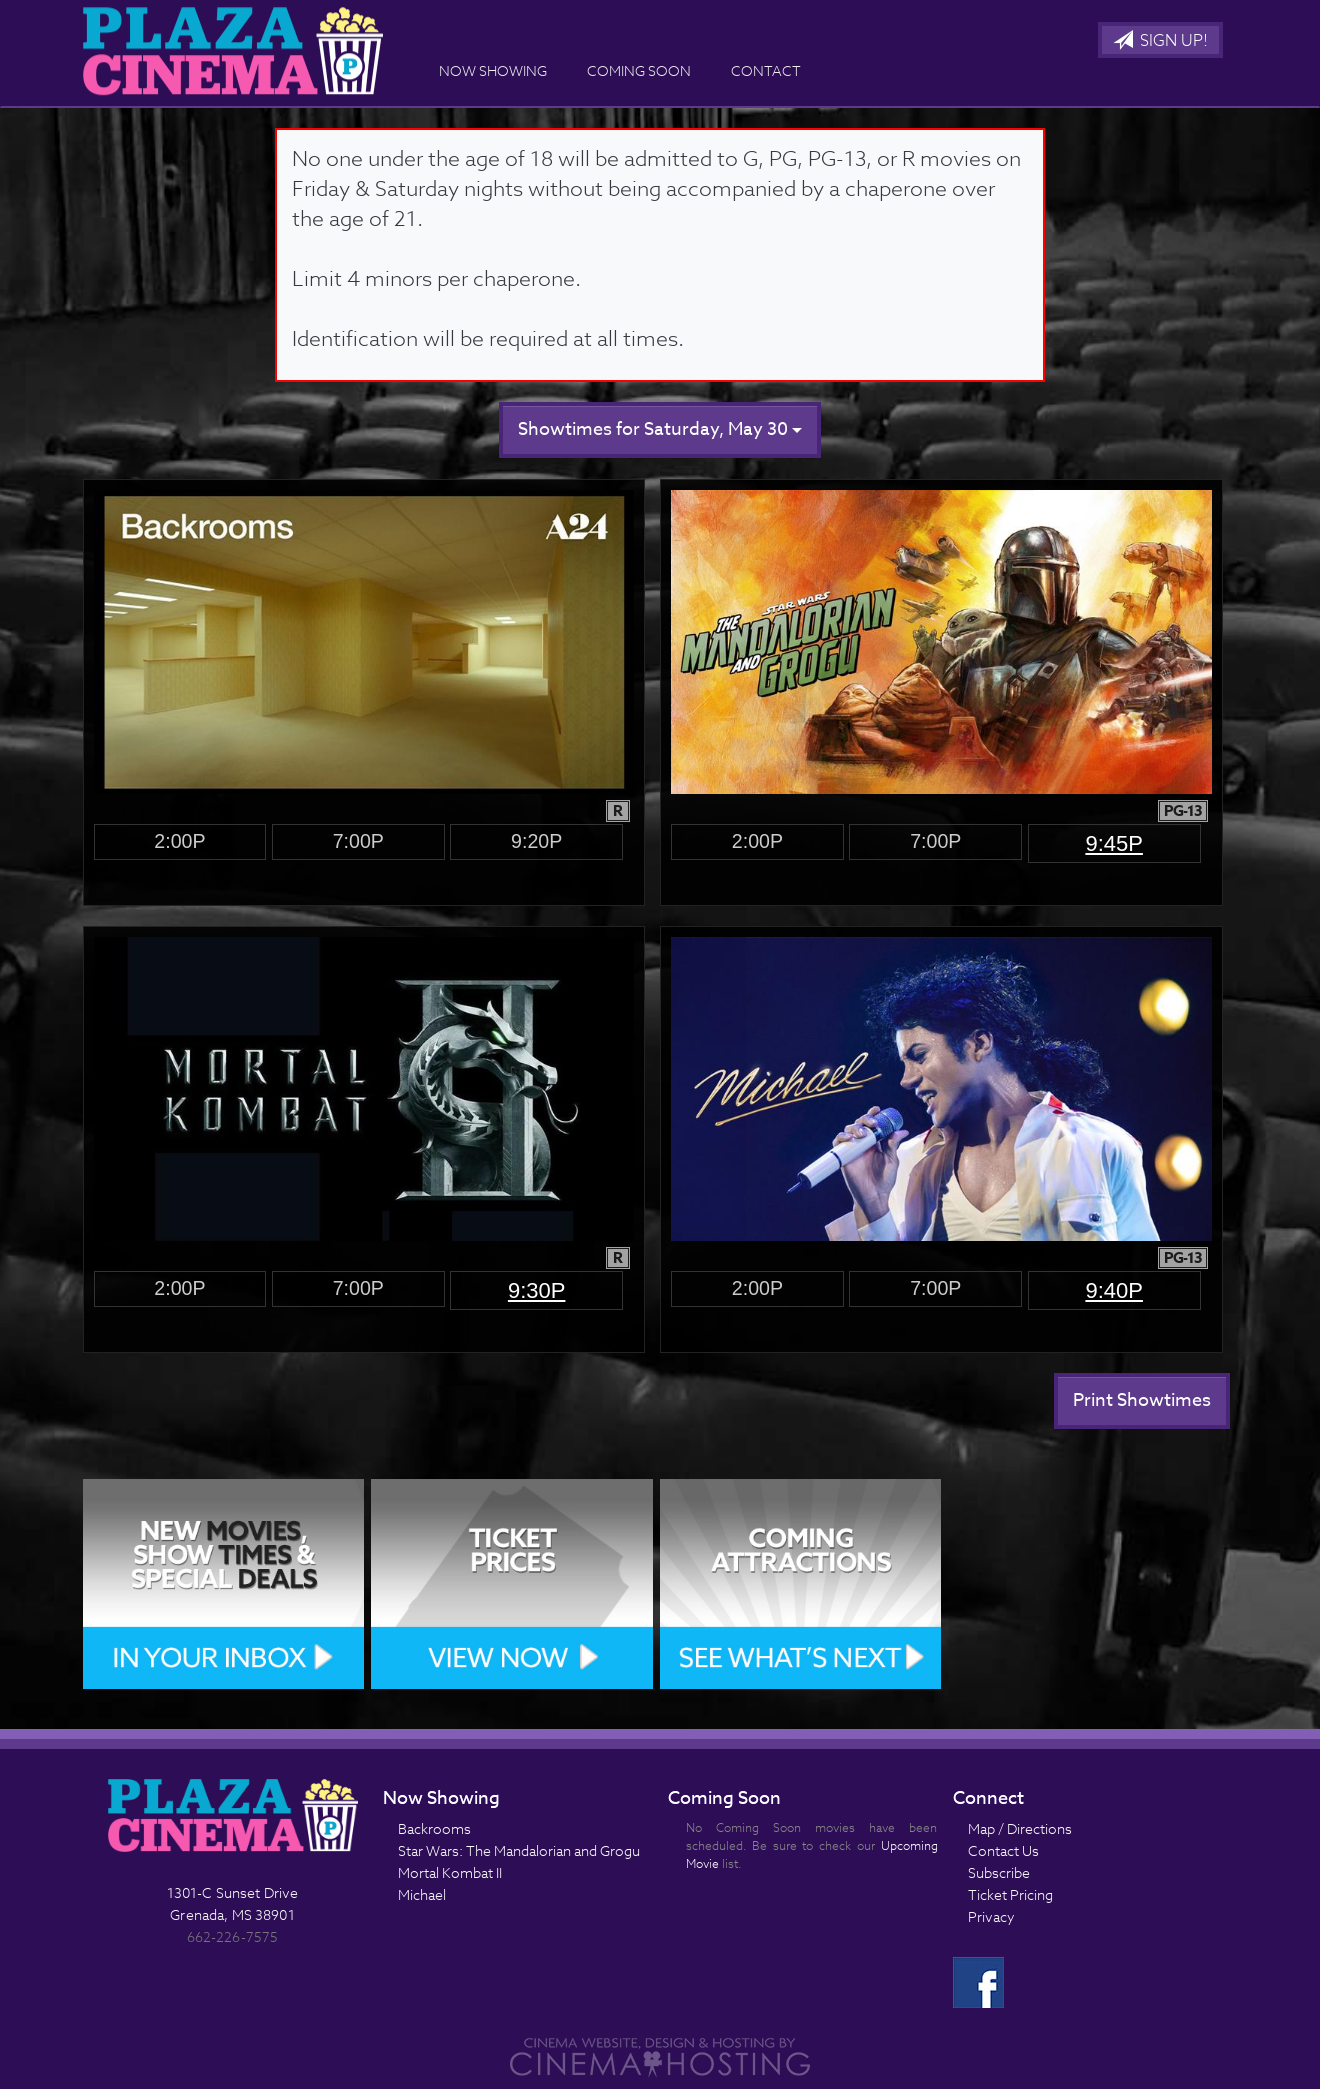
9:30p (537, 1290)
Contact (766, 70)
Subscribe (999, 1872)
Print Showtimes (1142, 1400)
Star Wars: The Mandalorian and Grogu (519, 1850)
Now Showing (493, 70)
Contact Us (1003, 1850)
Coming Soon (639, 70)
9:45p (1114, 843)
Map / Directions (1020, 1828)
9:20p (536, 841)
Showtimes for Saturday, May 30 (660, 429)
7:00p (358, 841)
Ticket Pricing (1010, 1894)
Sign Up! (1160, 41)
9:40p (1114, 1290)
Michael (422, 1894)
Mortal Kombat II (450, 1872)
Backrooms (434, 1828)
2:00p (179, 841)
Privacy (991, 1916)
